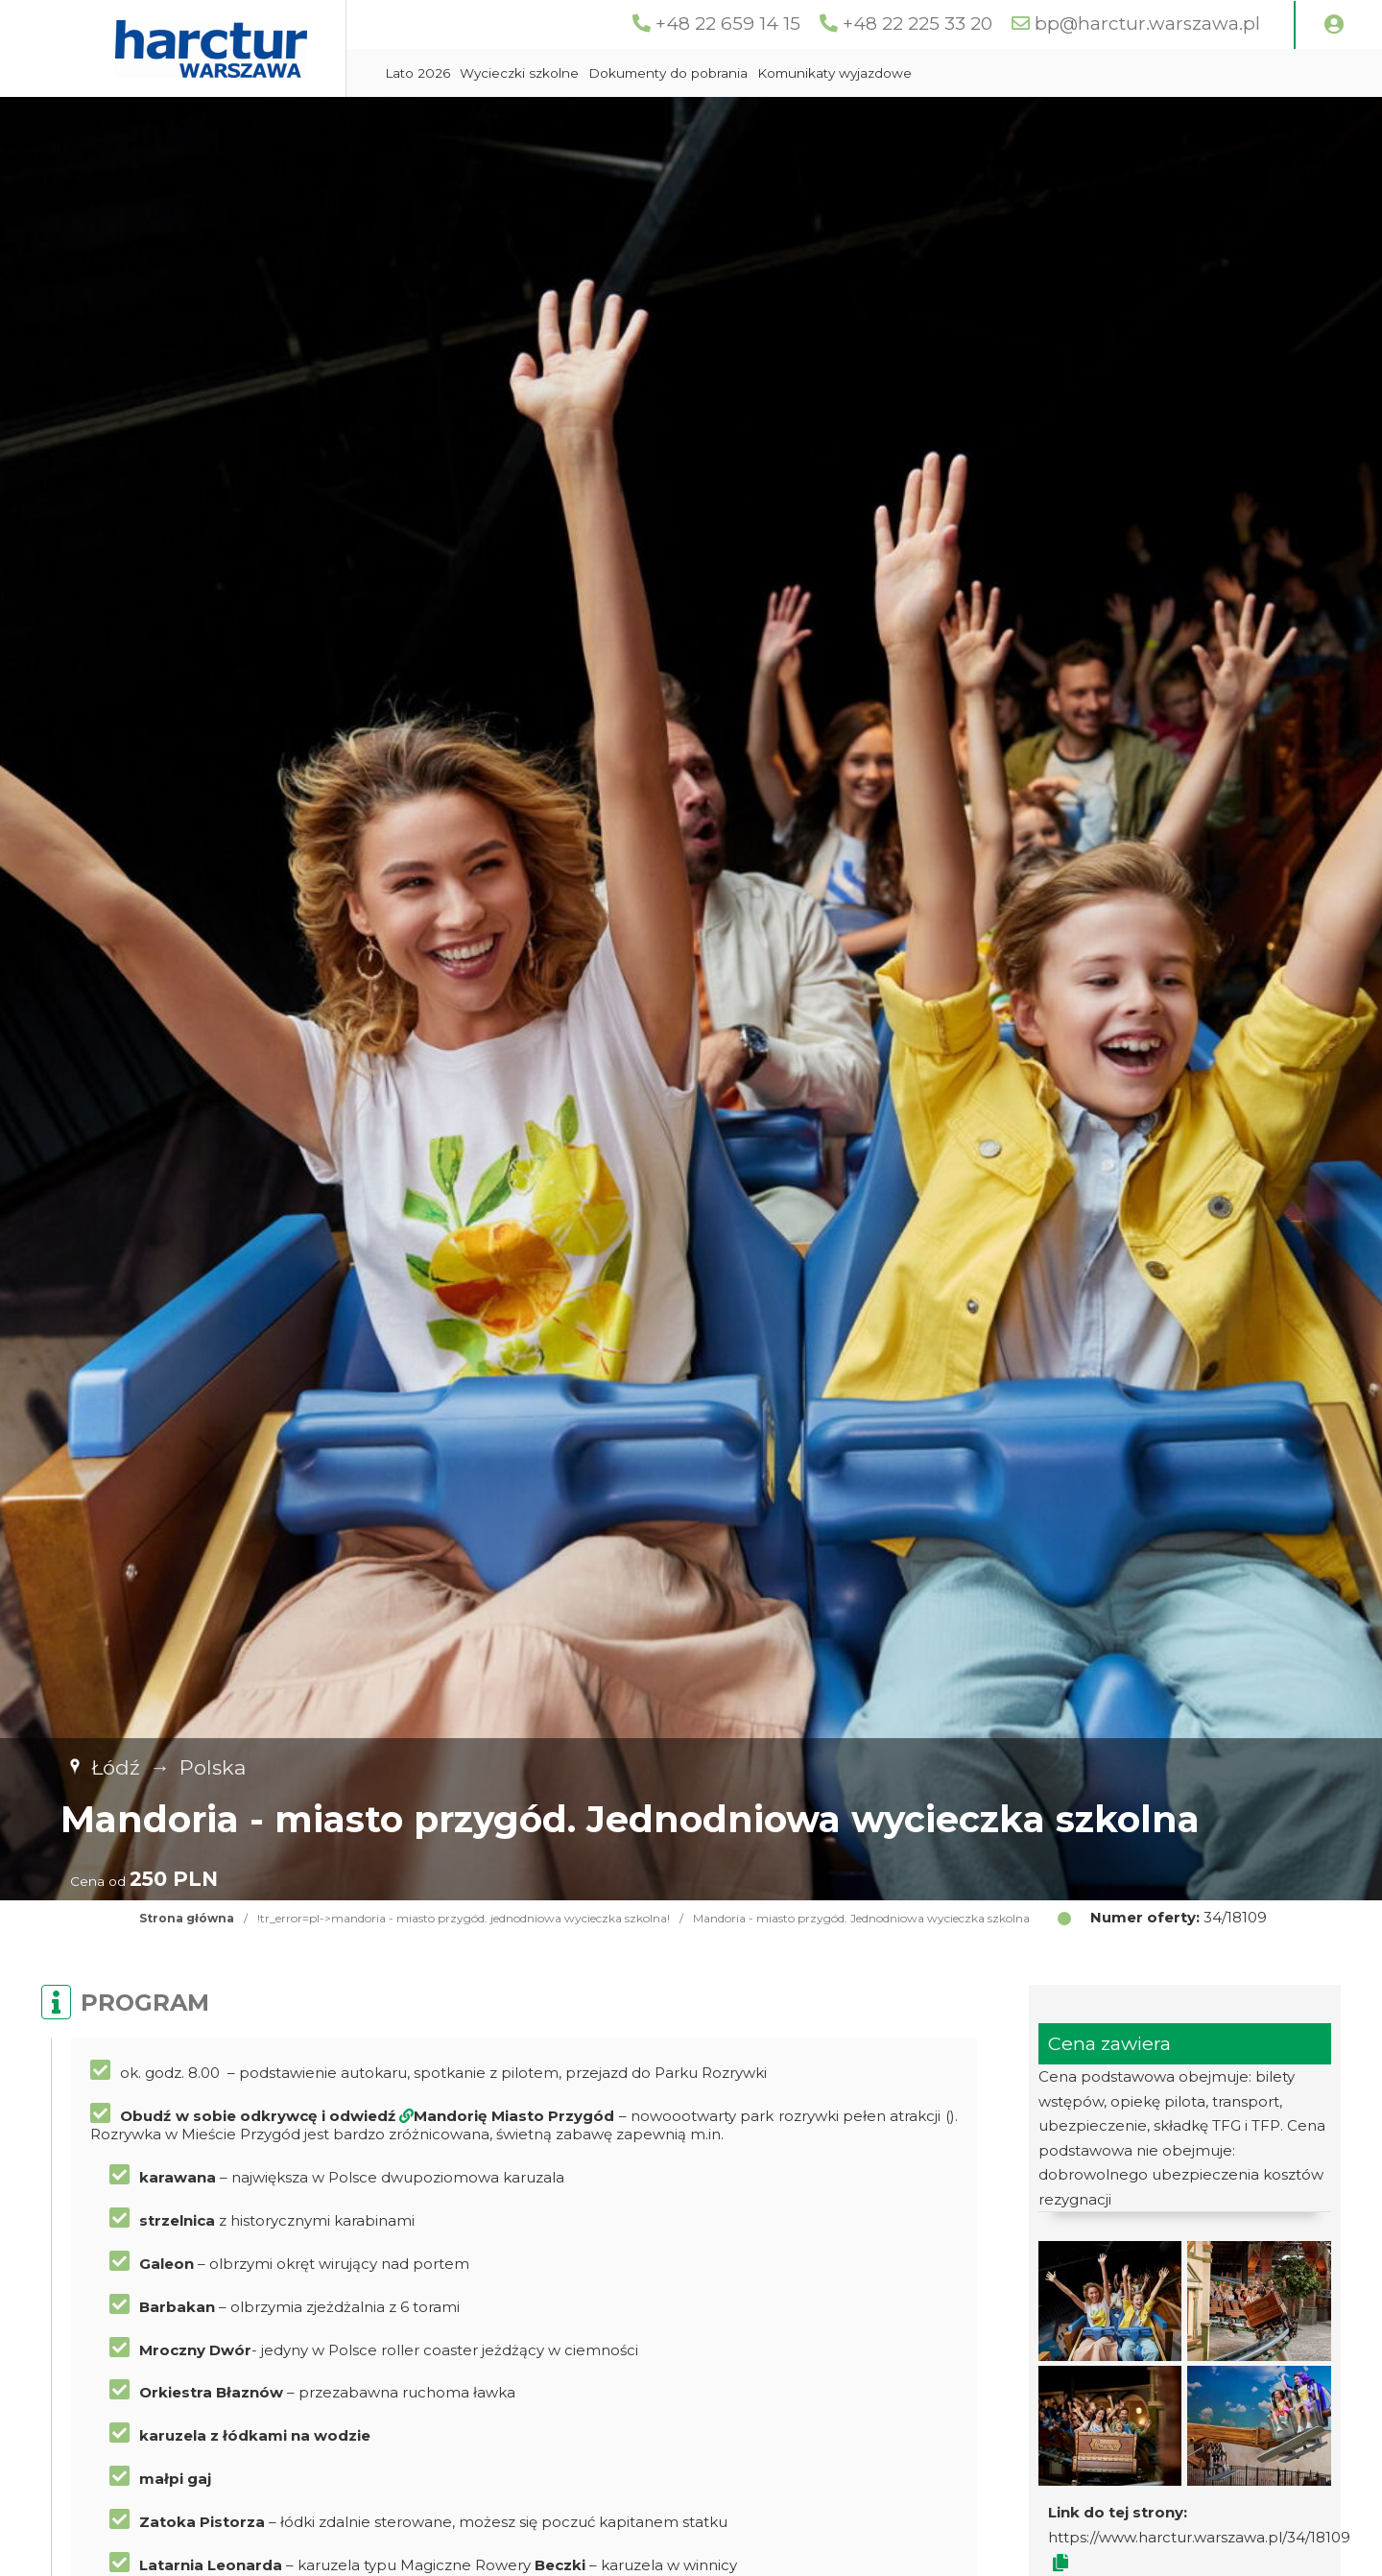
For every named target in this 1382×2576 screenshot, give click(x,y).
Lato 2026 (417, 73)
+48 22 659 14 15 (727, 23)
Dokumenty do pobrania (668, 73)
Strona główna (186, 1918)
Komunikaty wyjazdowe (834, 73)
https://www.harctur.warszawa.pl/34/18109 (1199, 2537)
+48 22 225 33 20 (917, 23)
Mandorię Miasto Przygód (514, 2116)
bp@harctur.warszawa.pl (1147, 23)
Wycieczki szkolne (519, 73)
